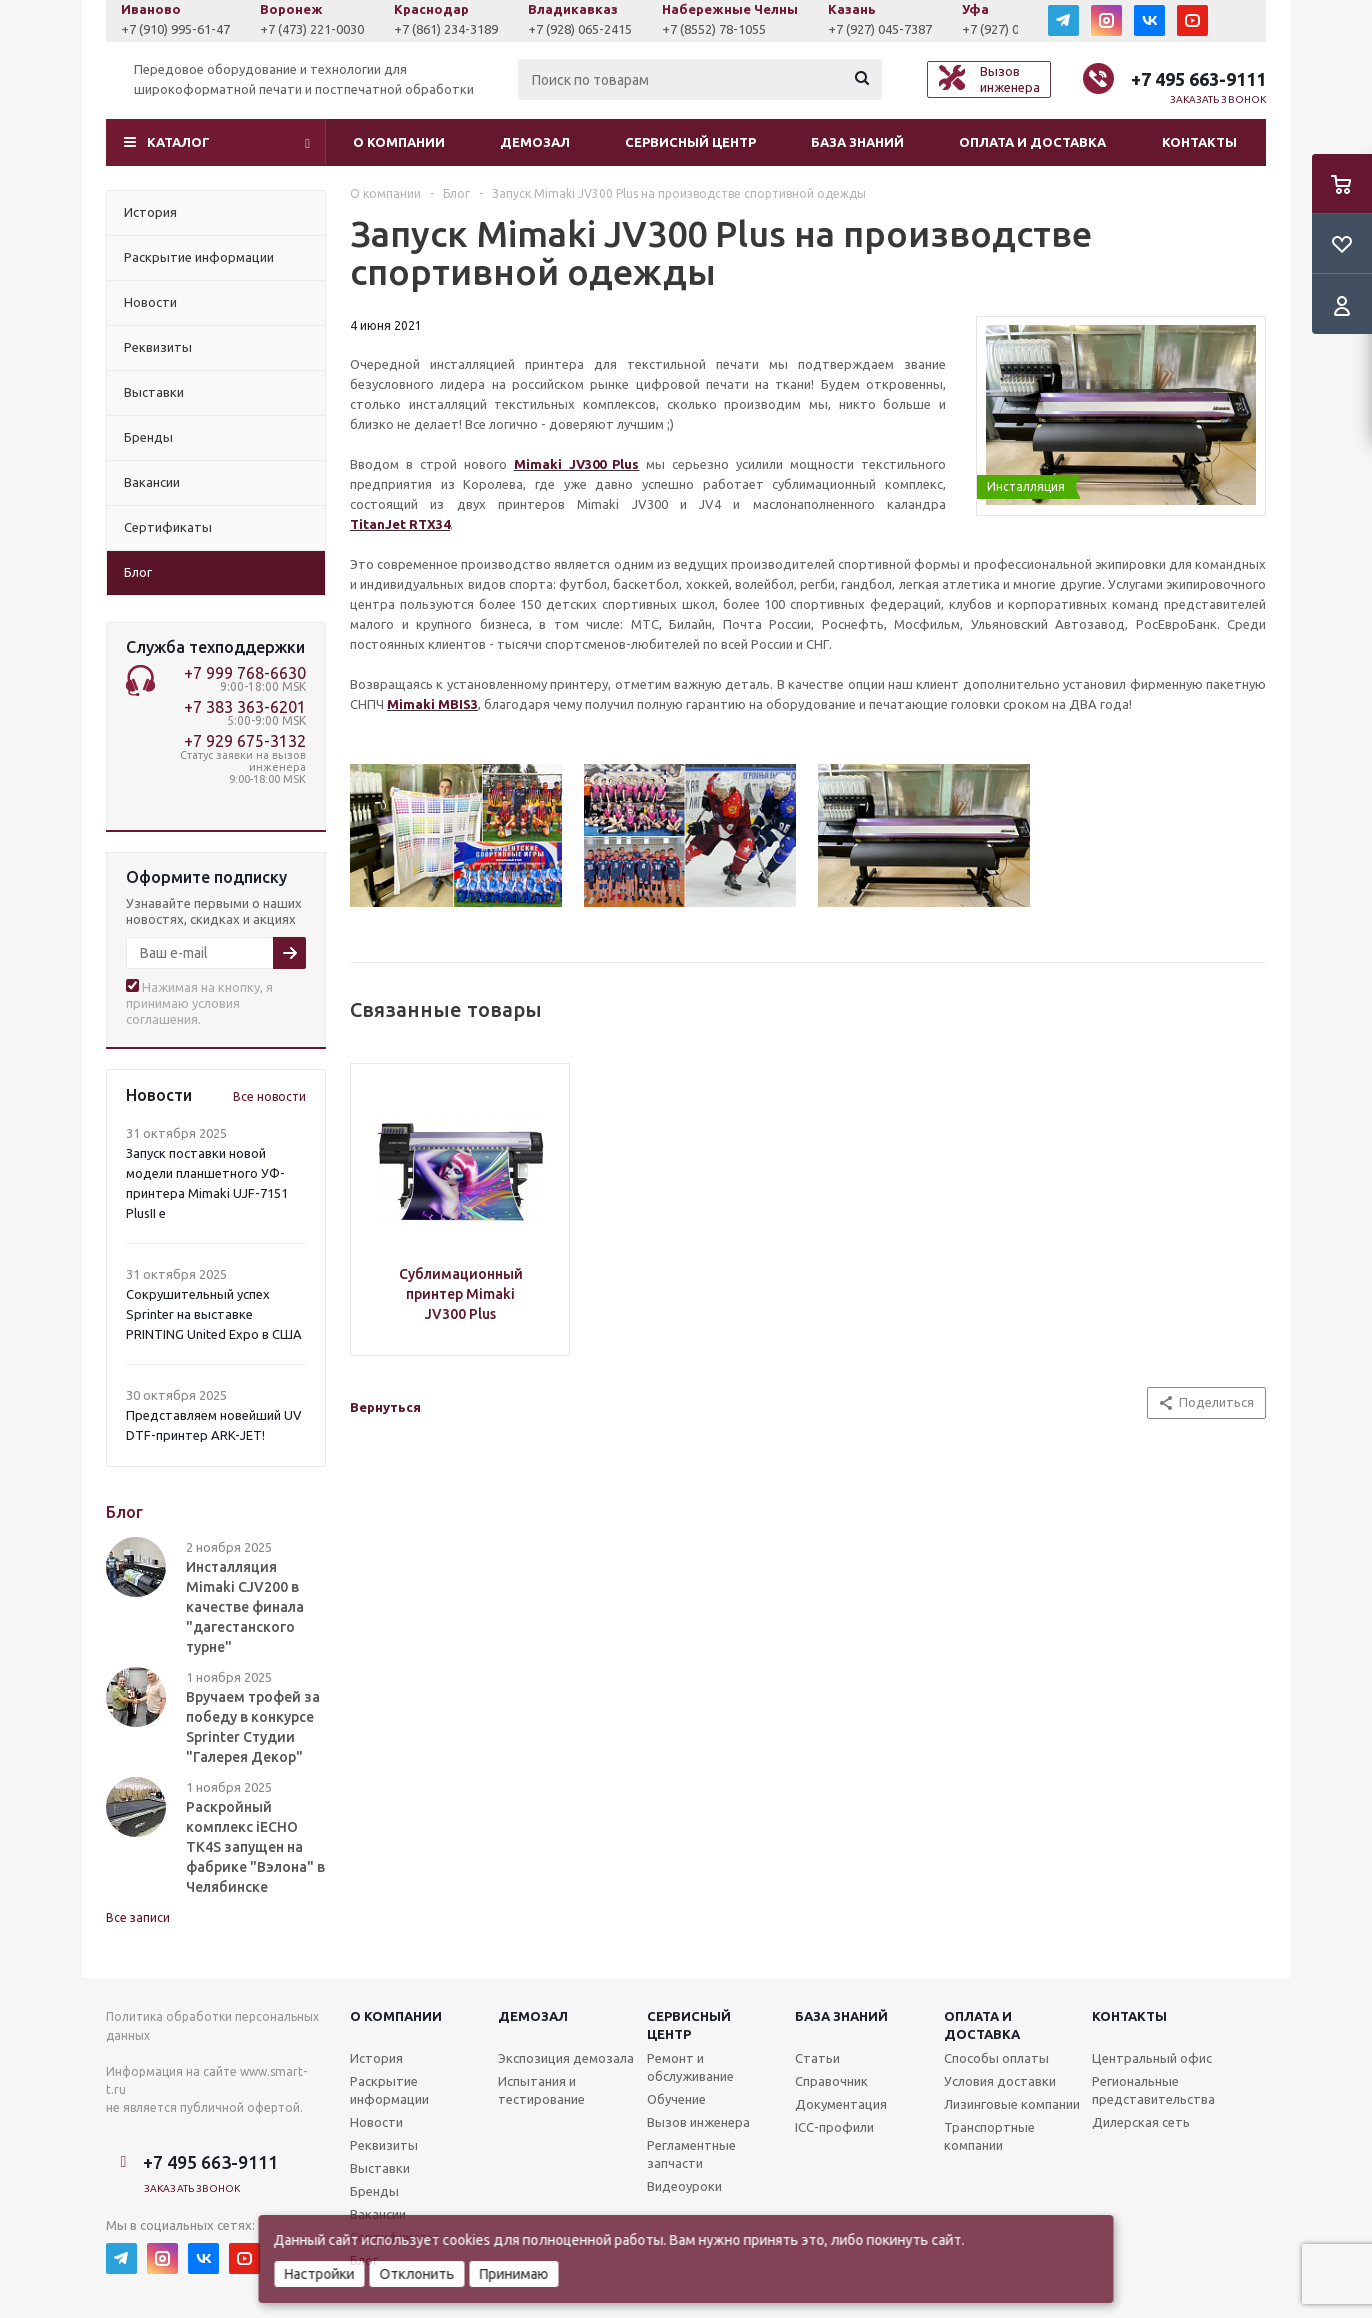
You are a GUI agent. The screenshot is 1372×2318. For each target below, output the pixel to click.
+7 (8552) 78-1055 (726, 29)
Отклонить (417, 2274)
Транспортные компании (989, 2136)
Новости (376, 2122)
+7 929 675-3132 (245, 741)
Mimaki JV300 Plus (577, 464)
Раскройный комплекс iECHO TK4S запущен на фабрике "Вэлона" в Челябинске (255, 1847)
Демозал (535, 142)
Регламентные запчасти (691, 2154)
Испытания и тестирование (541, 2090)
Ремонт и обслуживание (690, 2067)
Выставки (380, 2168)
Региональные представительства (1153, 2090)
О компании (399, 142)
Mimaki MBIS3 (432, 704)
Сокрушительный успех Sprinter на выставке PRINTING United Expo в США (214, 1314)
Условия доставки (1000, 2081)
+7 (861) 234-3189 (458, 29)
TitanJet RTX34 (400, 524)
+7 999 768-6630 (245, 673)
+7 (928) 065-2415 (592, 29)
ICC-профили (834, 2127)
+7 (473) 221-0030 (324, 29)
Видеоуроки (684, 2186)
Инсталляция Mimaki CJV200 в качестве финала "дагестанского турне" (245, 1607)
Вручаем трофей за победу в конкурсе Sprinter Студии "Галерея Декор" (253, 1727)
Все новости (269, 1096)
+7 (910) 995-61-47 (187, 29)
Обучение (676, 2099)
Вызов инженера (698, 2122)
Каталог (178, 142)
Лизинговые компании (1012, 2104)
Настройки (320, 2274)
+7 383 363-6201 (245, 707)
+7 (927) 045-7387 (892, 29)
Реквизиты (384, 2145)
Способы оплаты (996, 2058)
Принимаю (514, 2274)
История (376, 2058)
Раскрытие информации (389, 2090)
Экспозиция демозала (566, 2058)
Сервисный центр (690, 142)
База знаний (857, 142)
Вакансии (378, 2214)
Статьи (817, 2058)
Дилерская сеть (1141, 2122)
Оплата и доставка (1032, 142)
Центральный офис (1152, 2058)
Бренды (374, 2191)
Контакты (1199, 142)
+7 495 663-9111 (1198, 79)
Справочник (831, 2081)
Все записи (138, 1917)
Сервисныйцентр (689, 2025)
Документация (841, 2104)
